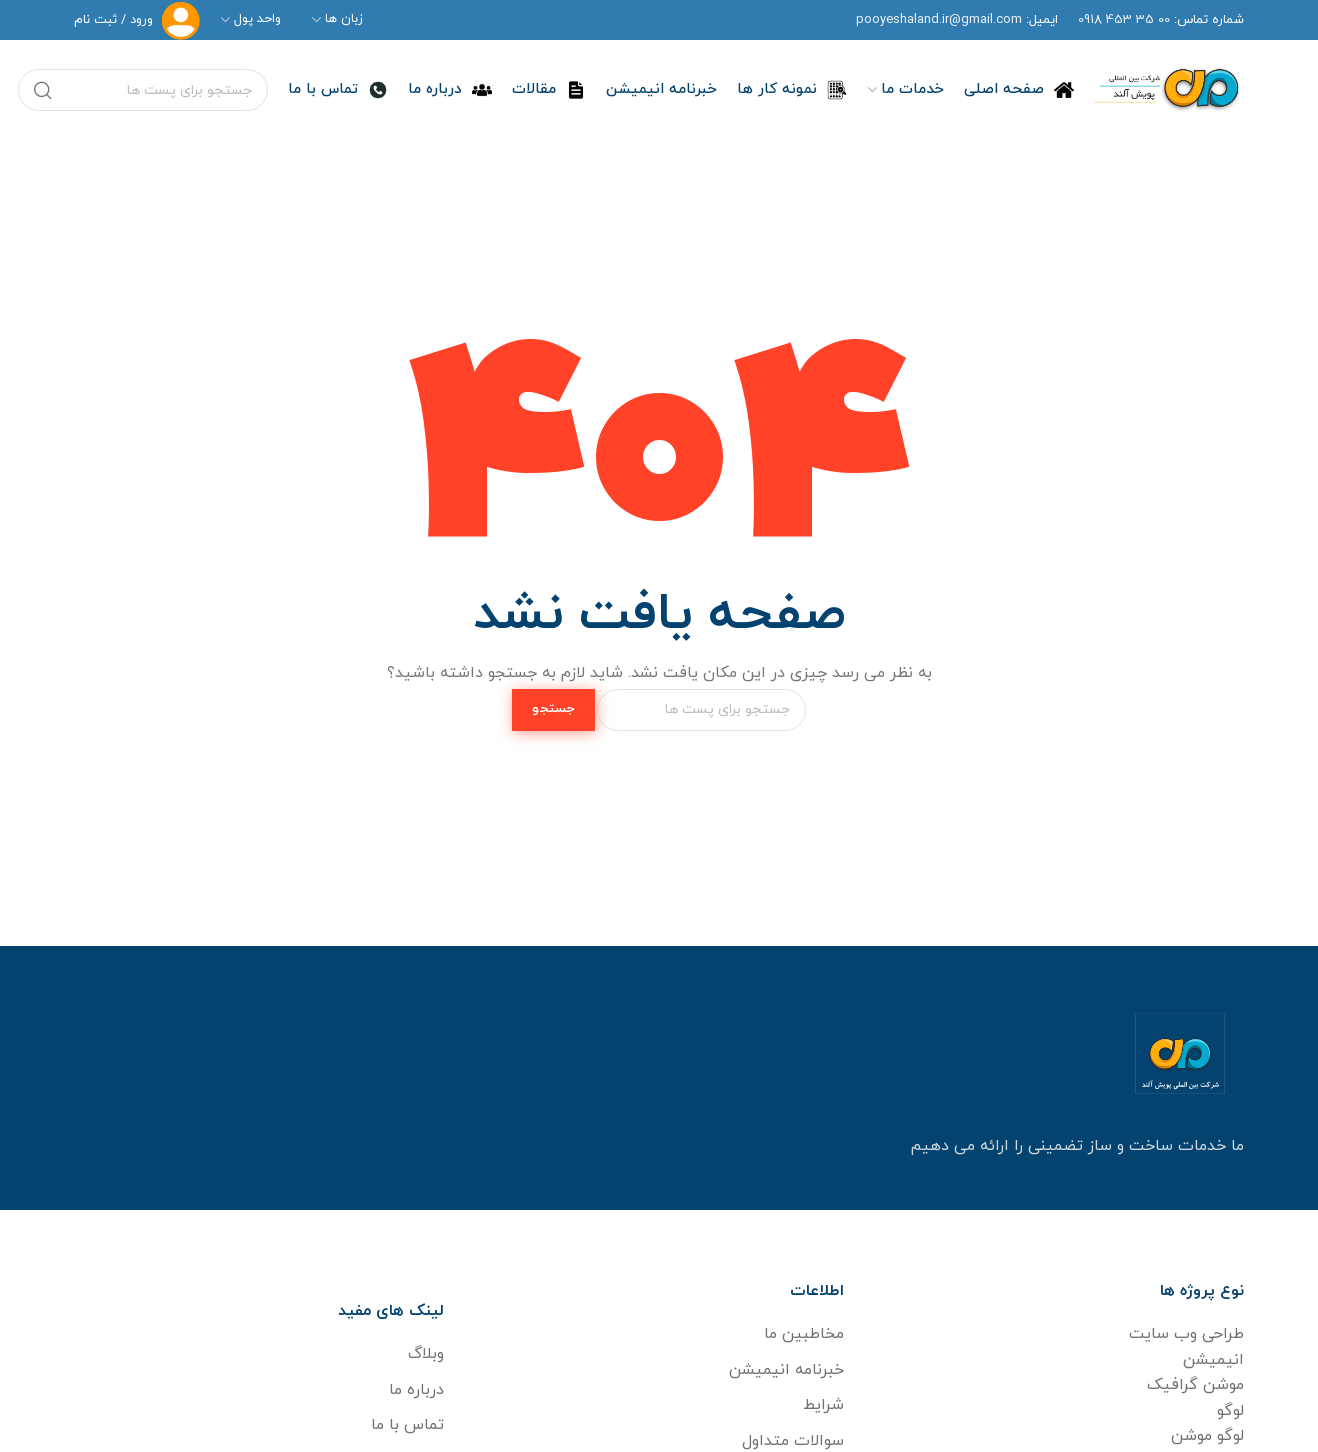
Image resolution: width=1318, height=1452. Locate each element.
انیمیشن (1213, 1360)
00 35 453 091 (1124, 20)
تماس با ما (407, 1425)
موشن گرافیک (1195, 1385)
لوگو (1230, 1411)
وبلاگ (426, 1354)
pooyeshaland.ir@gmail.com (939, 20)
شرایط (823, 1405)
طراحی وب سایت (1186, 1334)
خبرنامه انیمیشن (786, 1370)
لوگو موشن (1207, 1436)
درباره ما (416, 1390)
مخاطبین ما (804, 1334)
